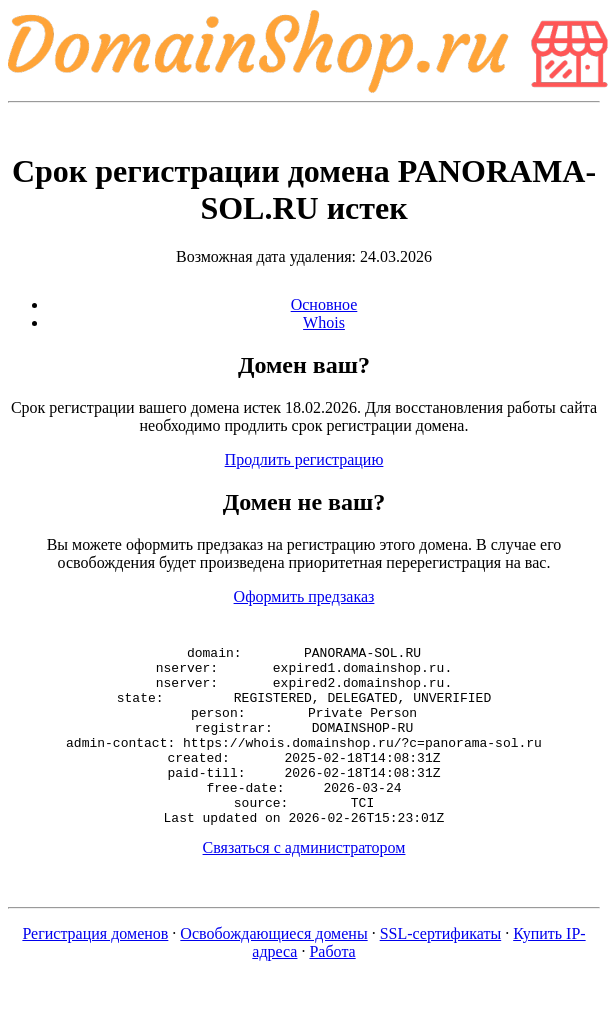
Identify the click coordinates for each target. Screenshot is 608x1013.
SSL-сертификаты (441, 969)
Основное (324, 304)
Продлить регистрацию (304, 459)
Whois (324, 322)
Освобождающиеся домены (273, 969)
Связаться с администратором (304, 883)
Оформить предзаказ (304, 596)
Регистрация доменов (95, 969)
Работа (332, 987)
